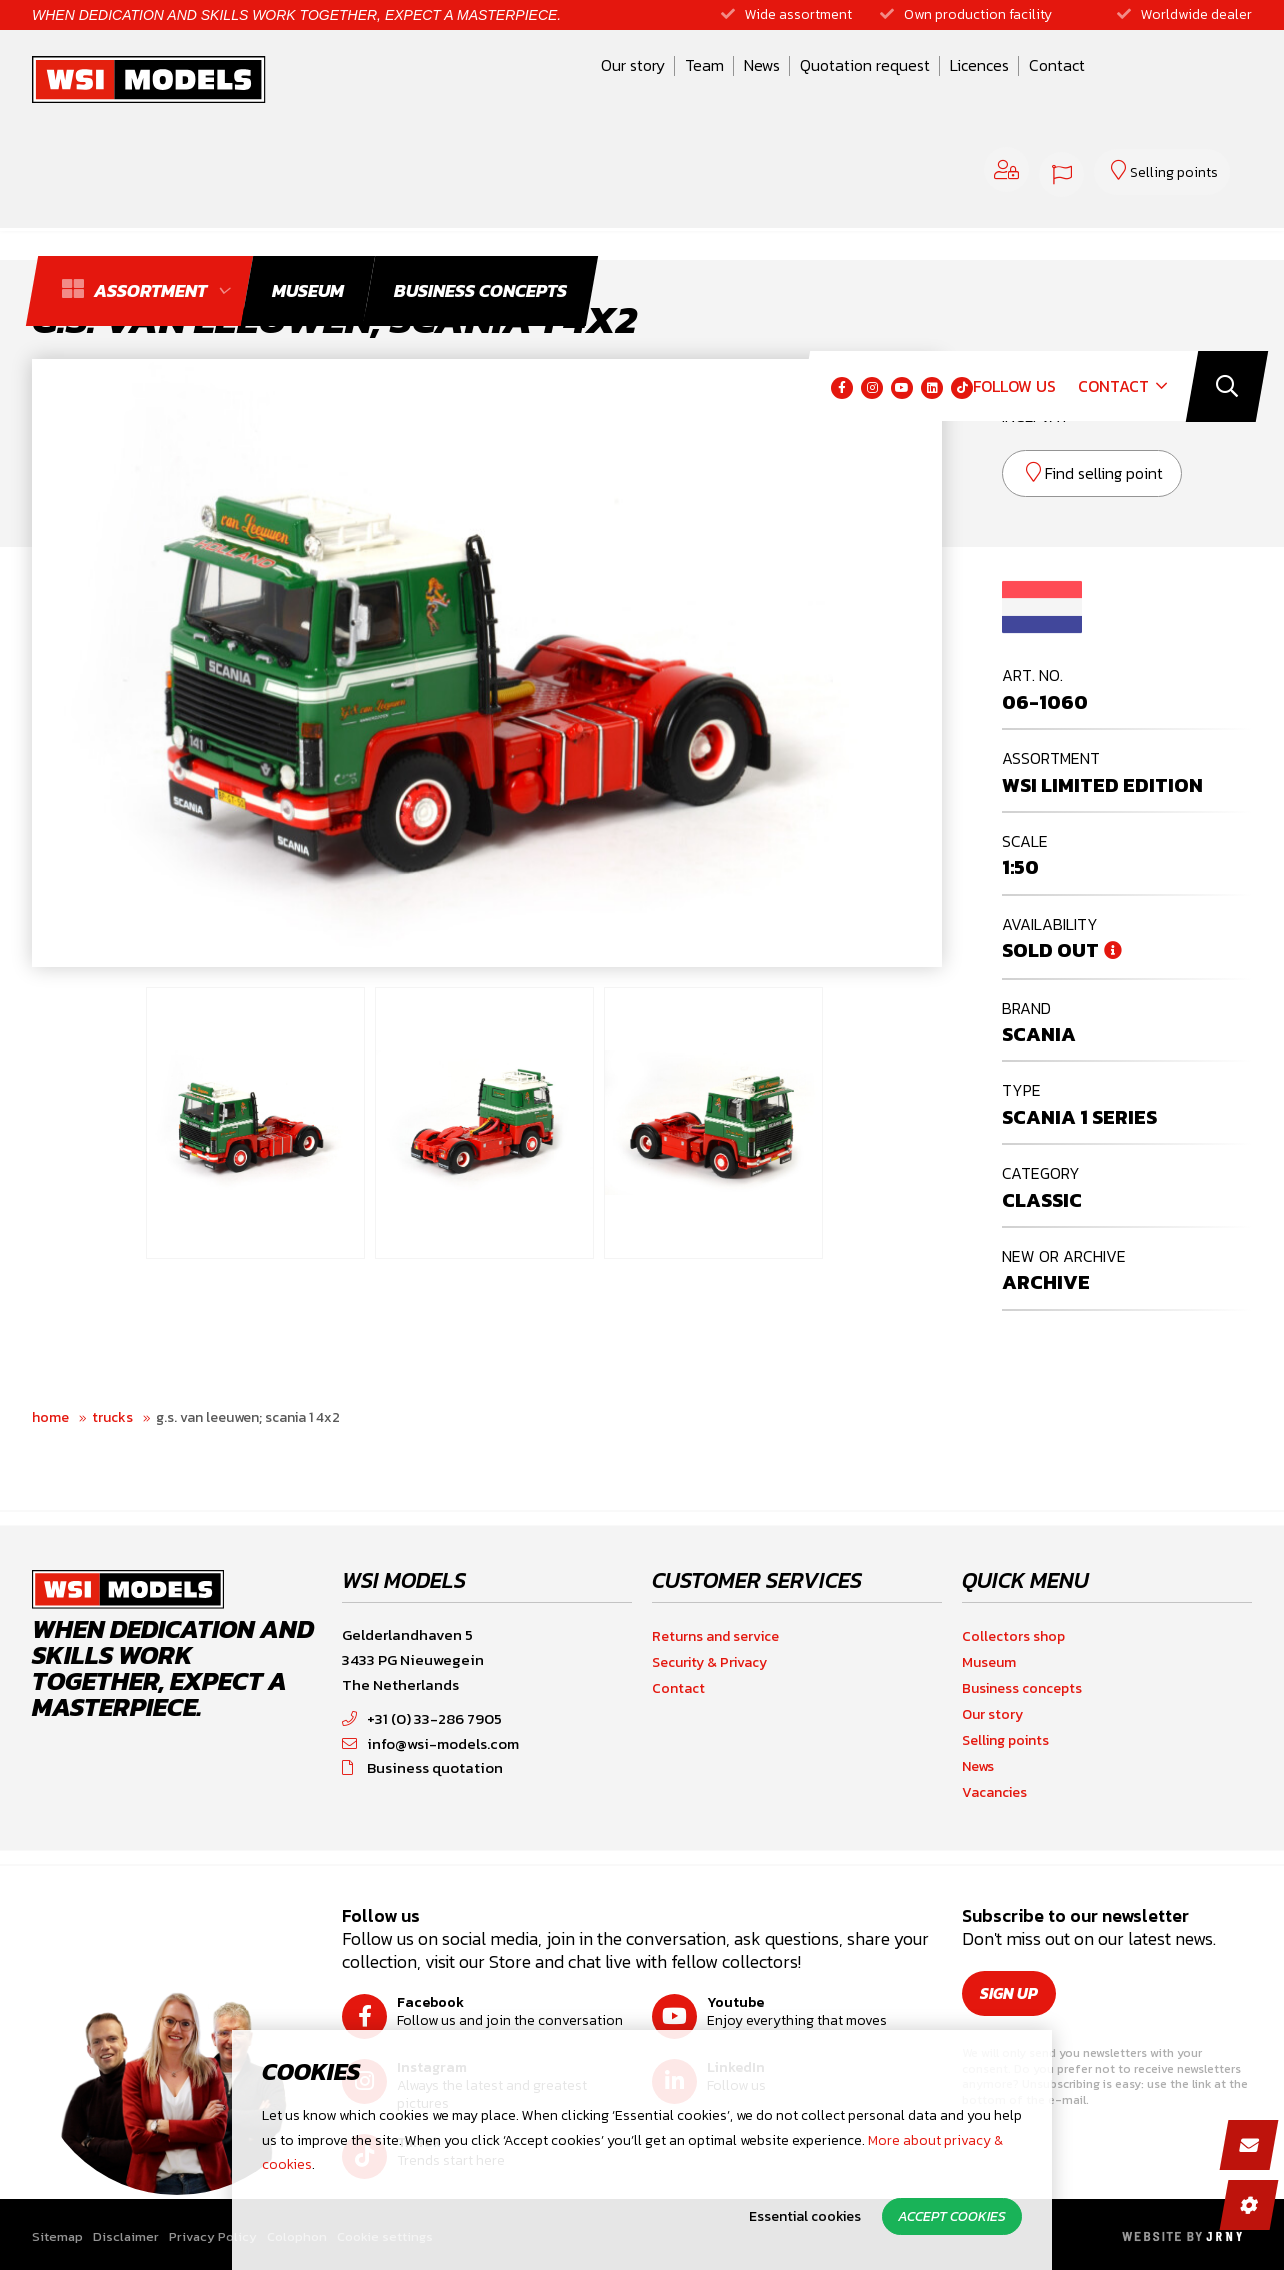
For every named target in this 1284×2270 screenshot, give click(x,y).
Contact (914, 83)
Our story (490, 83)
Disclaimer (126, 2236)
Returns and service (715, 1636)
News (619, 83)
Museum (989, 1662)
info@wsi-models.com (430, 1743)
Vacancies (994, 1792)
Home (50, 1417)
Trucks (112, 1417)
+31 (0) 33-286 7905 (422, 1718)
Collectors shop (1013, 1636)
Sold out (1050, 950)
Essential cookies (805, 2216)
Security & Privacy (709, 1662)
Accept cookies (952, 2216)
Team (561, 83)
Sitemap (57, 2236)
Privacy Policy (213, 2236)
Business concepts (1022, 1688)
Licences (836, 83)
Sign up (1011, 1993)
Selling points (1005, 1740)
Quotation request (722, 83)
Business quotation (422, 1767)
